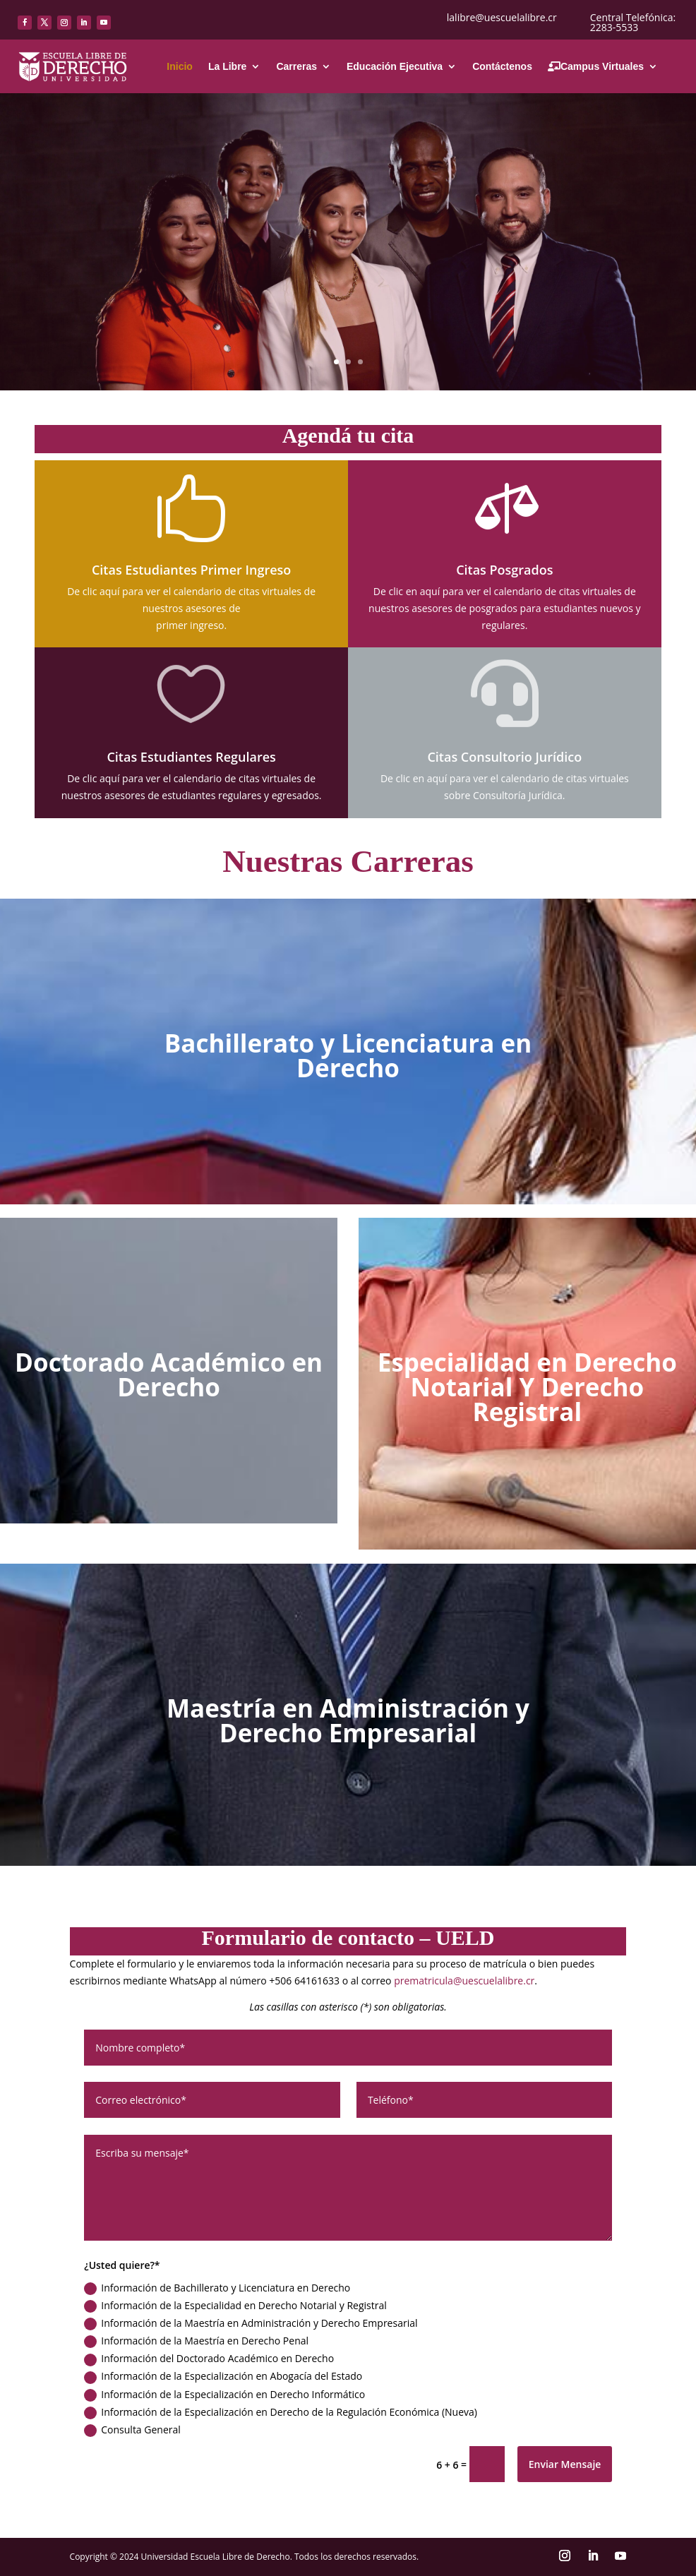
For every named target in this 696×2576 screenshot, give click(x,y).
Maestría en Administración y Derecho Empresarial (348, 1720)
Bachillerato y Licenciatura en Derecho (348, 1055)
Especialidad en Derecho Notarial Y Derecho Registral (527, 1387)
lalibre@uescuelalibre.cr (502, 17)
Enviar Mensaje (565, 2464)
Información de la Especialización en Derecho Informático (224, 2395)
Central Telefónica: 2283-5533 (633, 22)
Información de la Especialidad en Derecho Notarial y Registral (235, 2306)
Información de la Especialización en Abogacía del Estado (223, 2376)
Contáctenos (502, 66)
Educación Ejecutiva (395, 66)
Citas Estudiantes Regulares (191, 756)
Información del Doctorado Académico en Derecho (209, 2359)
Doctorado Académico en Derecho (169, 1374)
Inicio (180, 66)
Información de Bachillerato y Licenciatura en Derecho (217, 2288)
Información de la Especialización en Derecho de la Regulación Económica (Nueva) (280, 2412)
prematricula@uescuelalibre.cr (464, 1980)
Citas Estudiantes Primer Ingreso (191, 569)
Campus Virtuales (596, 66)
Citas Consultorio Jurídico (504, 756)
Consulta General (132, 2430)
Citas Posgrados (504, 569)
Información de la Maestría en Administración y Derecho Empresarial (250, 2323)
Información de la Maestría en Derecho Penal (196, 2341)
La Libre (227, 66)
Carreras (296, 66)
